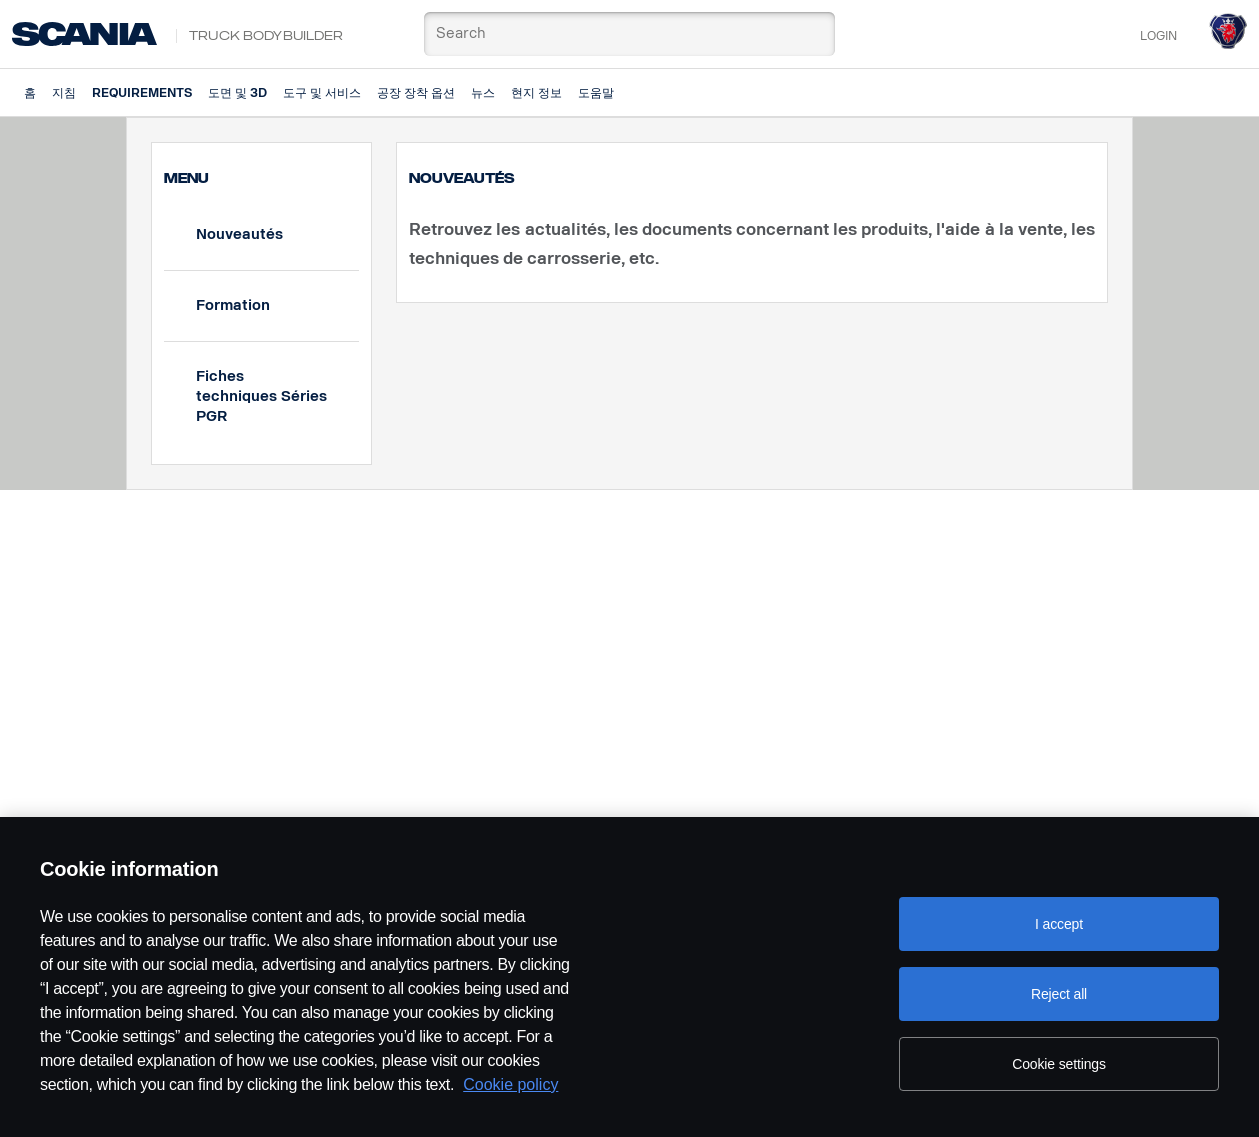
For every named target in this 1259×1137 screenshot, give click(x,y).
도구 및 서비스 (322, 93)
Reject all (1059, 994)
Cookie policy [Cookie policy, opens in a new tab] (510, 1084)
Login (1158, 36)
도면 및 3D (237, 93)
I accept (1059, 924)
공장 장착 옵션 (416, 93)
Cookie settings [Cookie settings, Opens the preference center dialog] (1059, 1064)
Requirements (142, 93)
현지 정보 (536, 93)
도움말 (596, 93)
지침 (64, 93)
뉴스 (483, 93)
